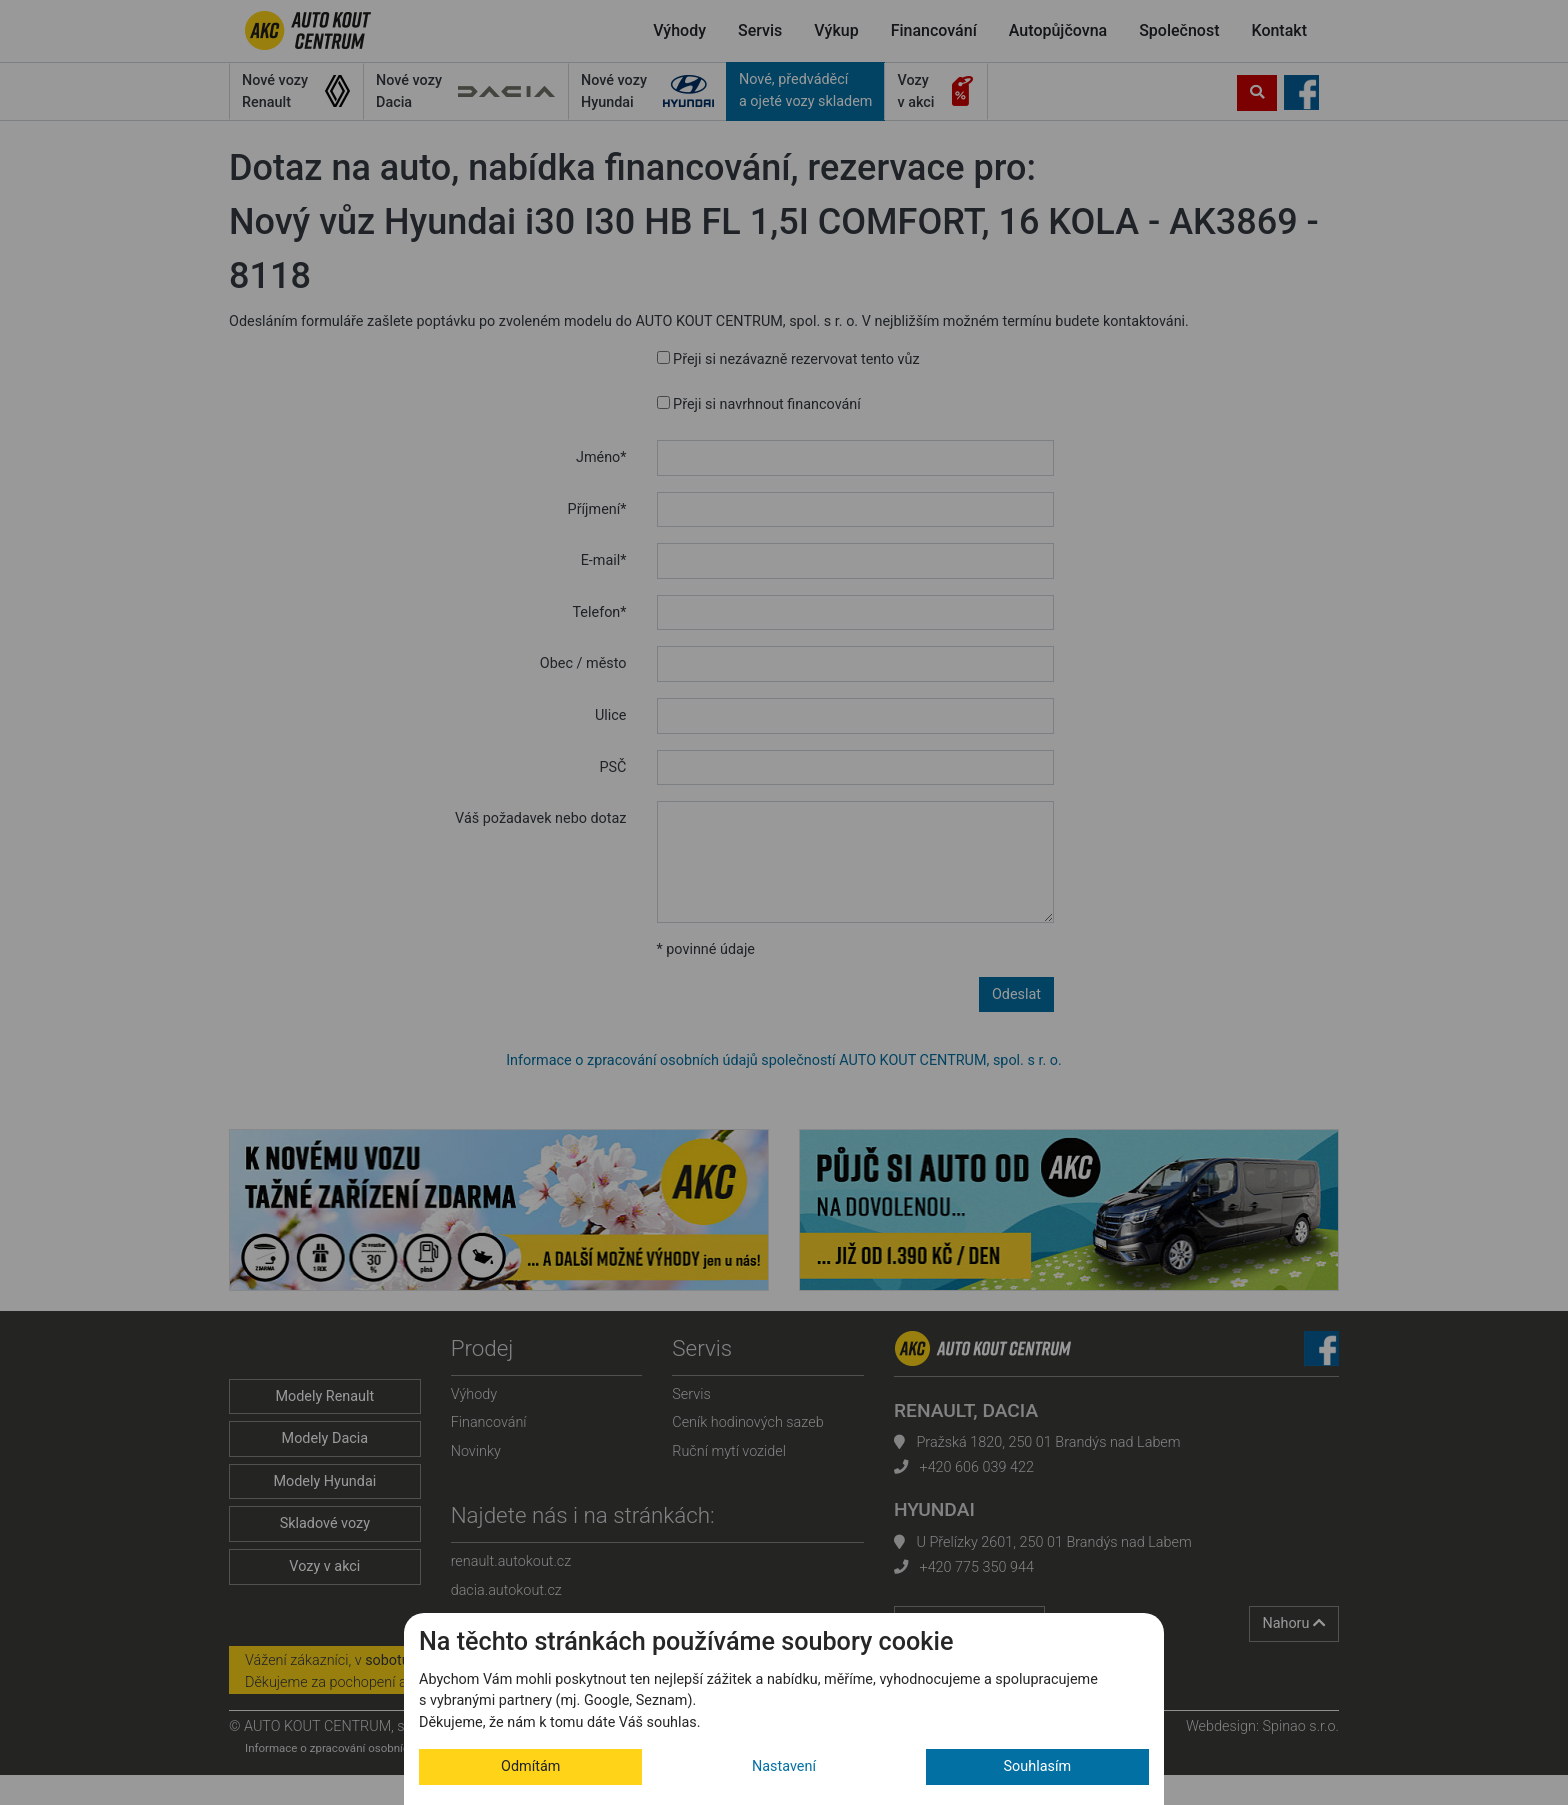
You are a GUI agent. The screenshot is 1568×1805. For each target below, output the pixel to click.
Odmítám (530, 1766)
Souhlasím (1038, 1766)
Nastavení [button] (784, 1766)
